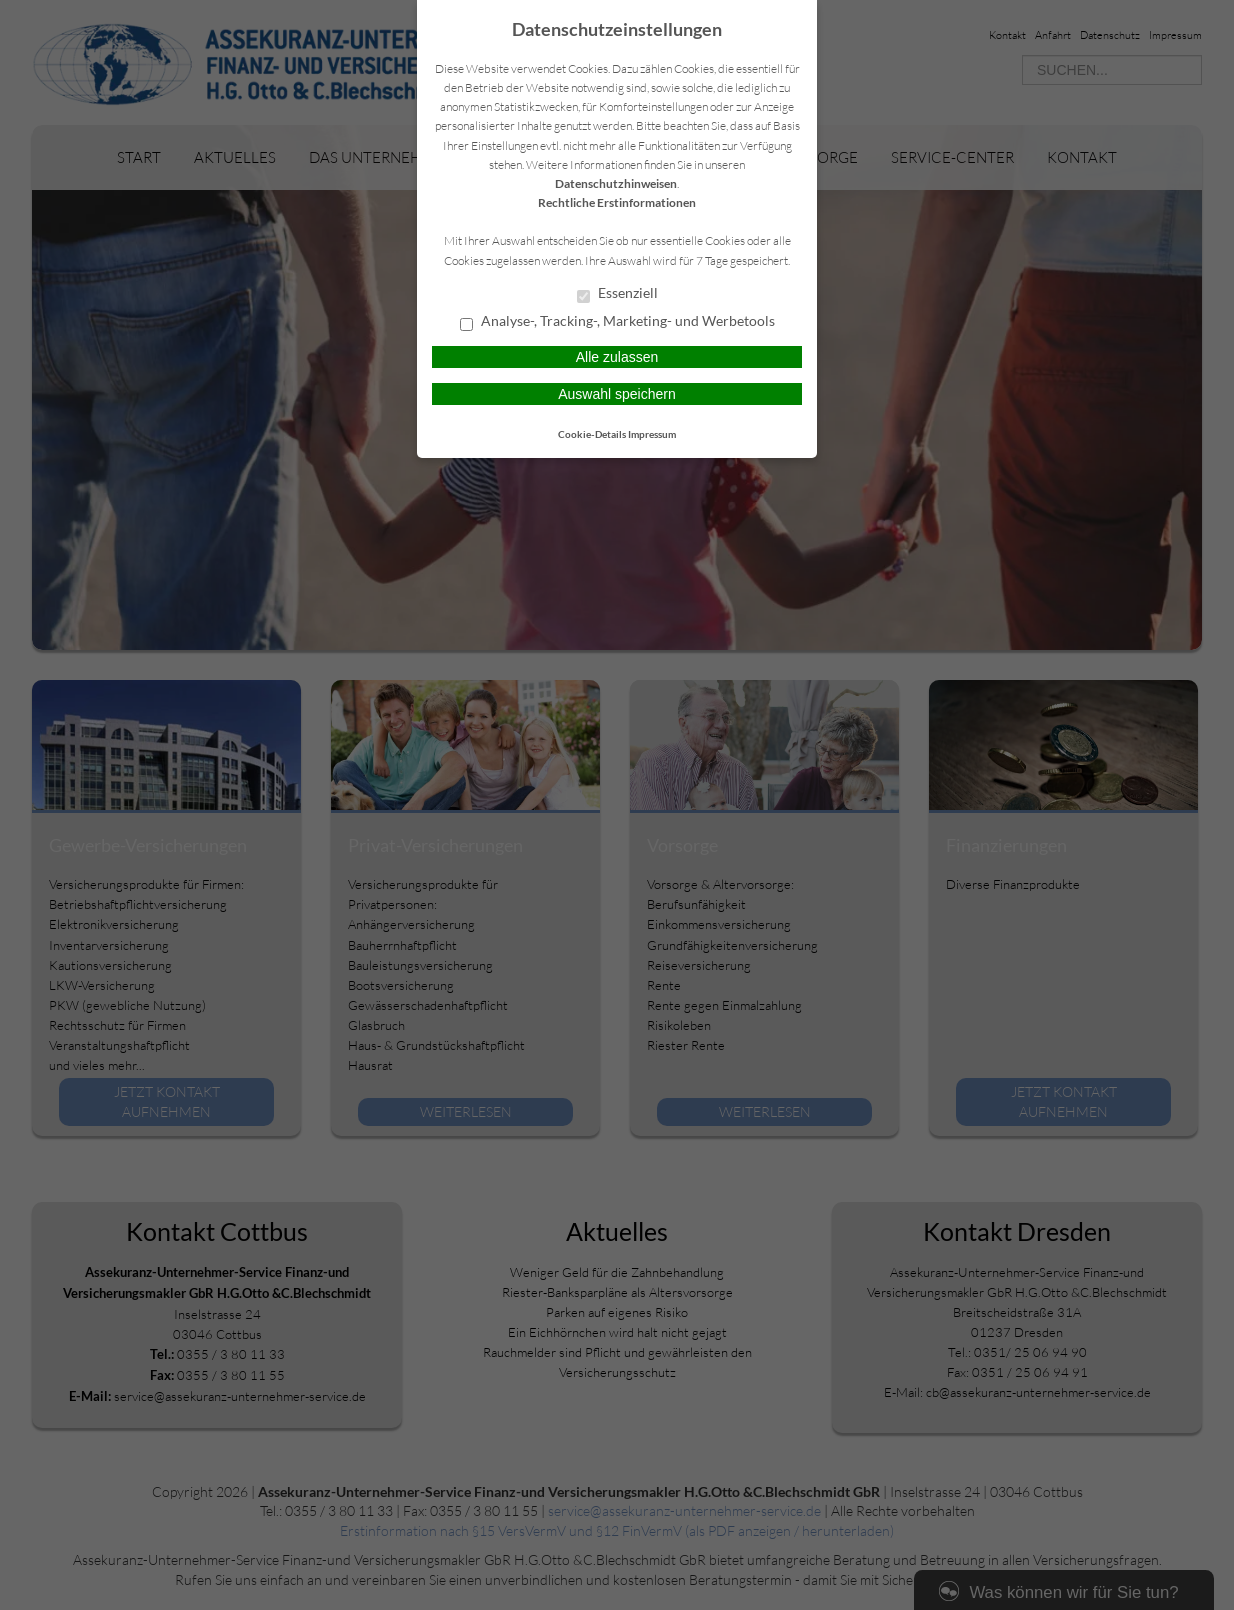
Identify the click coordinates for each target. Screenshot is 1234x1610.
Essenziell (617, 294)
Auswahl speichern (617, 394)
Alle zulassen (617, 357)
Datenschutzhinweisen (616, 183)
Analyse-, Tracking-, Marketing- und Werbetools (617, 322)
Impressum (652, 434)
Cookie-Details (592, 434)
